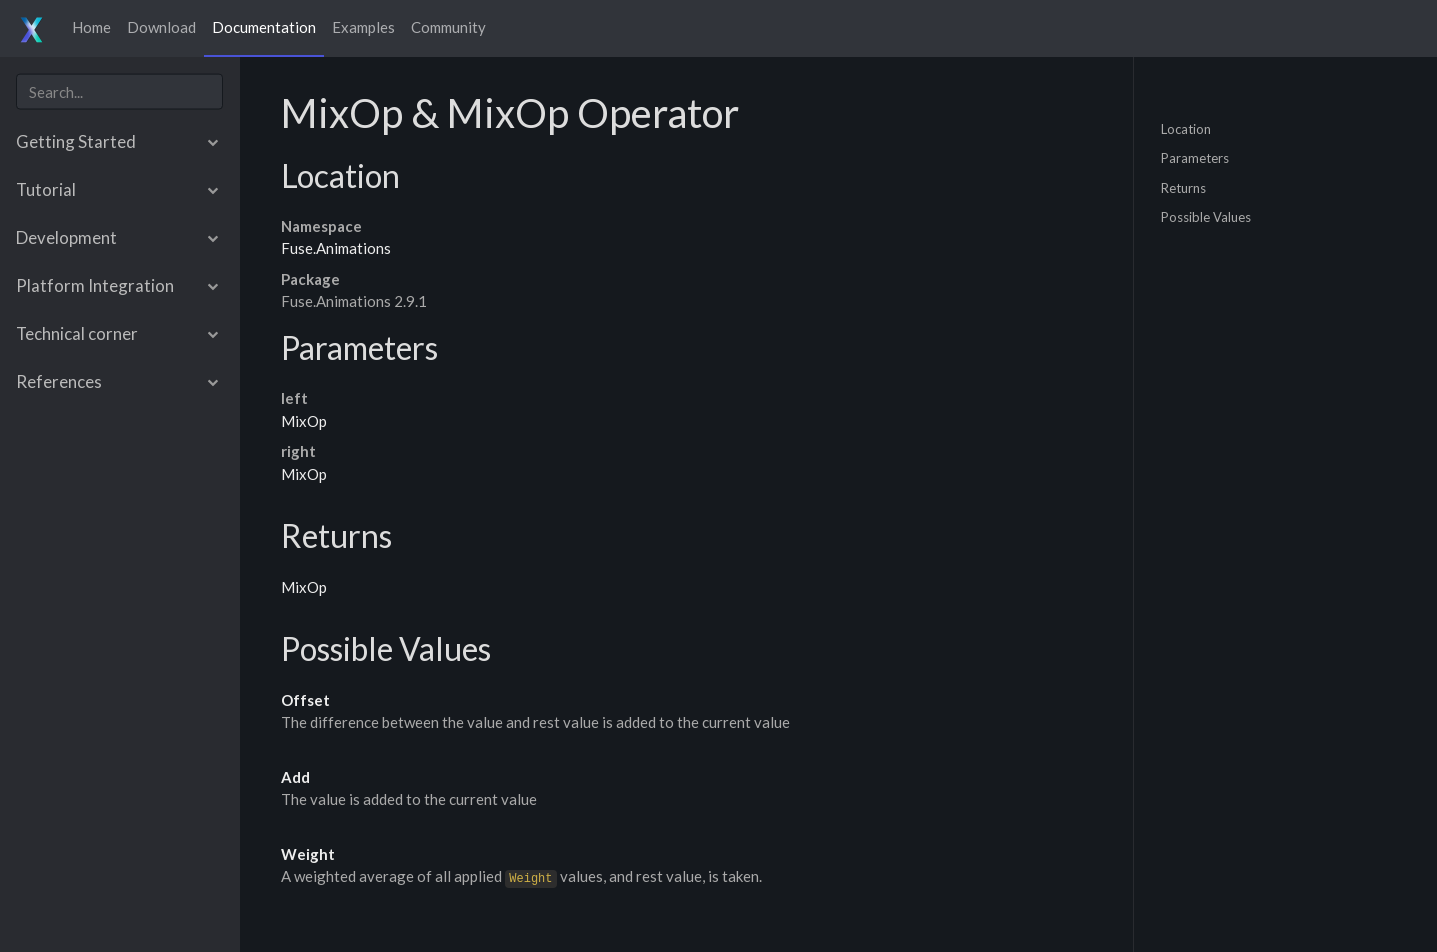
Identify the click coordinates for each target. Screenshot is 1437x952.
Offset (305, 700)
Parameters (1195, 158)
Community (448, 27)
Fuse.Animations (336, 248)
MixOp (304, 421)
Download (161, 27)
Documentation (264, 27)
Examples (363, 27)
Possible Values (1206, 217)
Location (1186, 128)
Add (295, 777)
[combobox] (119, 91)
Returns (1183, 187)
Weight (308, 854)
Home (91, 27)
